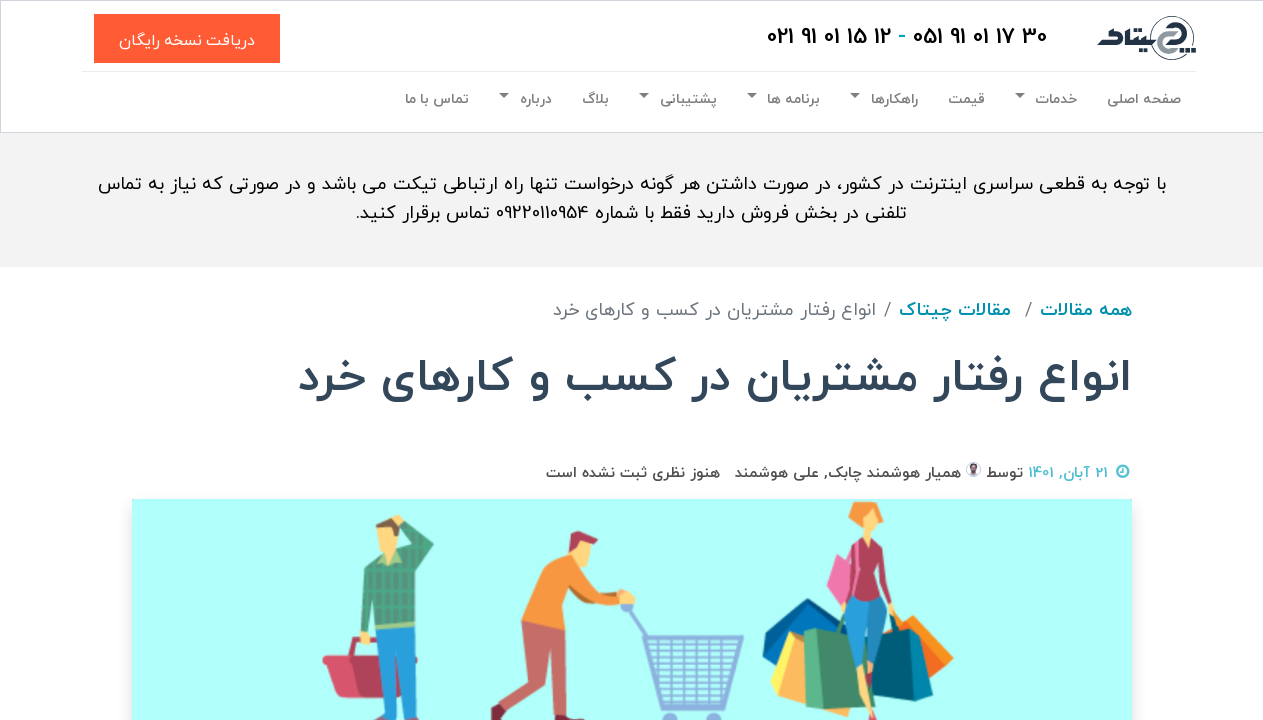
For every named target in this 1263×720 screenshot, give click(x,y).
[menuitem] (1142, 100)
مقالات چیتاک (955, 310)
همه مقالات (1086, 310)
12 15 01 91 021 (827, 37)
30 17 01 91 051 (978, 37)
